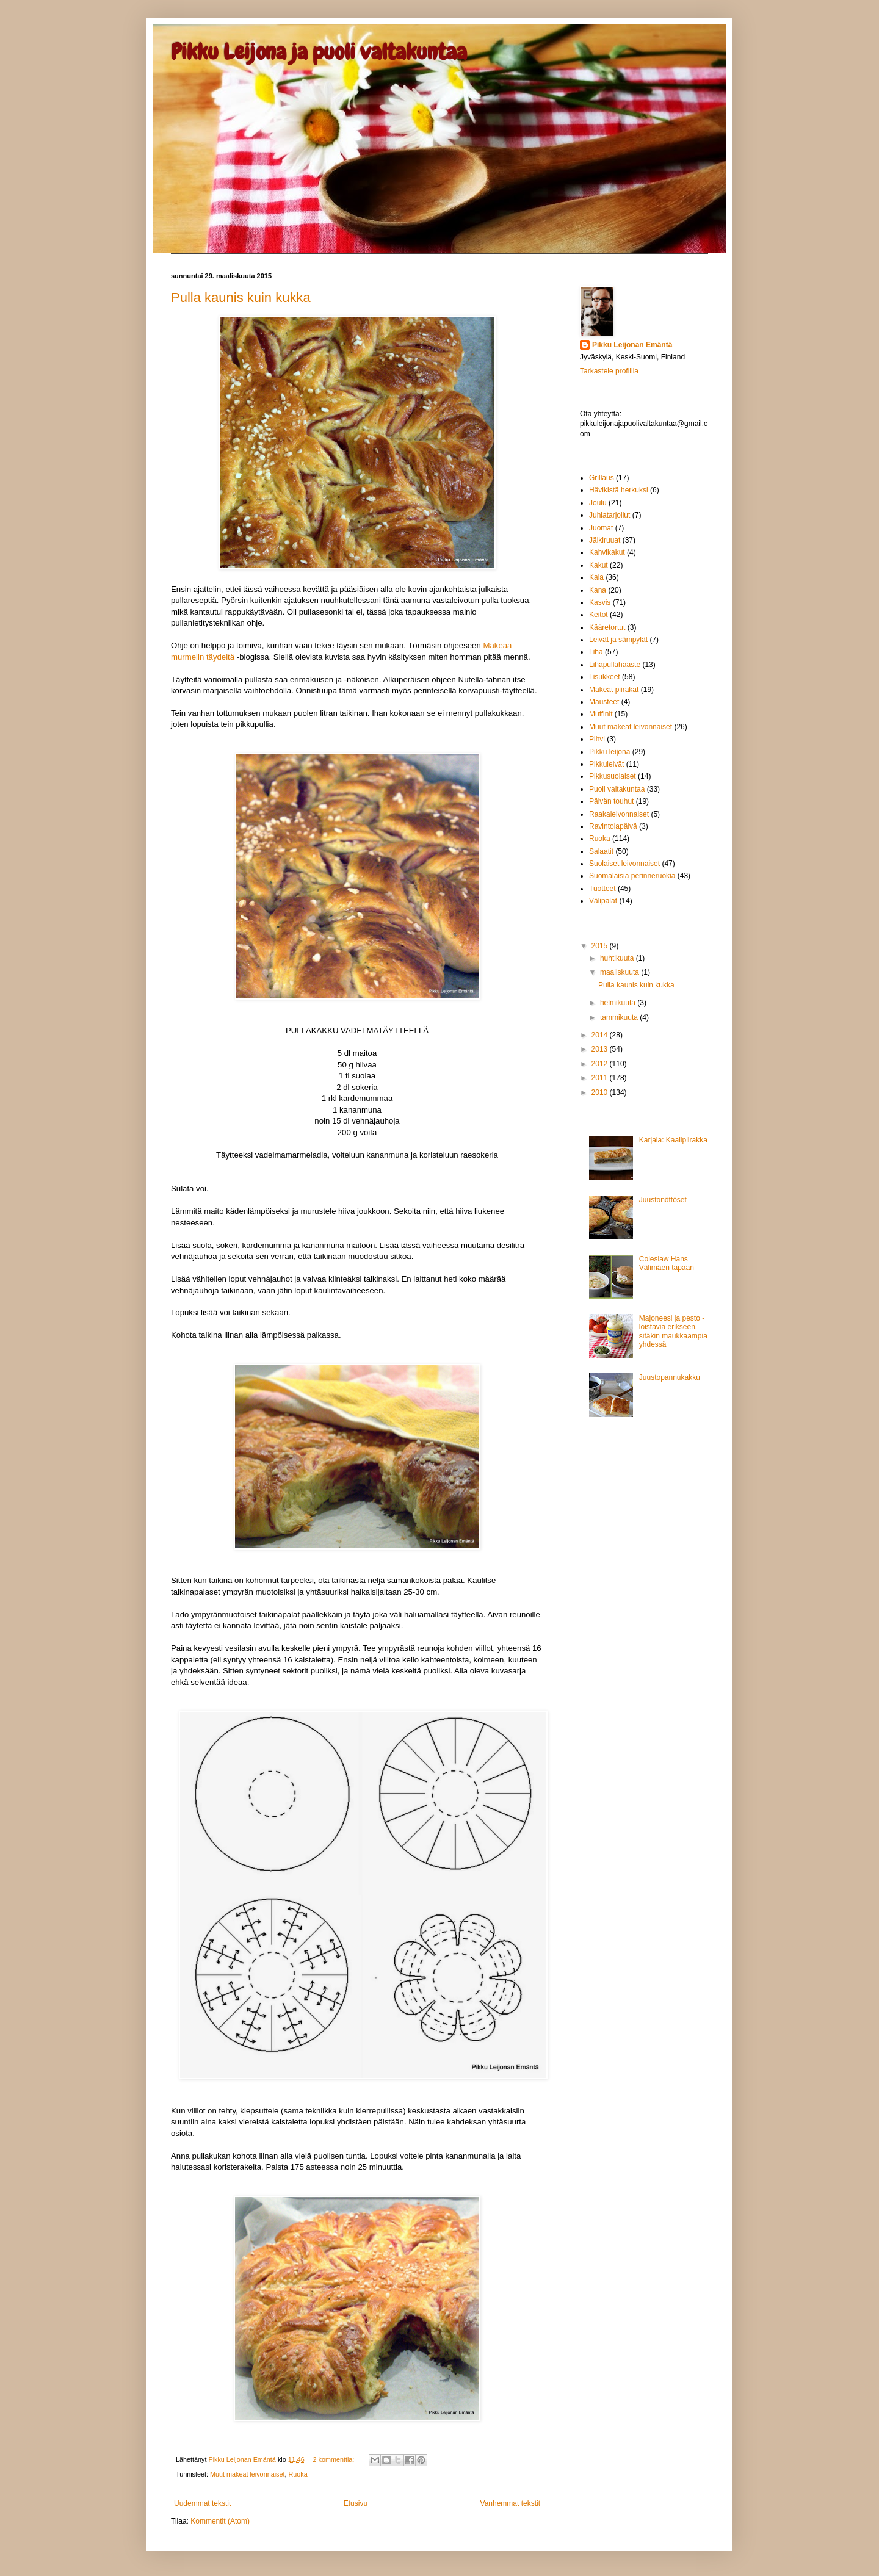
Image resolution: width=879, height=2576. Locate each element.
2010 (600, 1092)
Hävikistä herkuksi (618, 490)
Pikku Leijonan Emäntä (242, 2459)
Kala (596, 577)
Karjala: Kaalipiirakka (673, 1140)
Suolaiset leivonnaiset (624, 863)
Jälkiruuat (604, 540)
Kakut (598, 565)
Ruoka (297, 2474)
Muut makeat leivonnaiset (247, 2474)
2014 (600, 1035)
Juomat (601, 528)
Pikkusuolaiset (612, 776)
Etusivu (355, 2503)
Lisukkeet (604, 677)
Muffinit (600, 714)
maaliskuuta (620, 972)
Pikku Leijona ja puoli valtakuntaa (319, 52)
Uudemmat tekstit (202, 2503)
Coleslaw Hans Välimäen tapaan (666, 1263)
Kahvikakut (607, 552)
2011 (600, 1077)
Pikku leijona (609, 752)
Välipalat (603, 901)
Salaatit (601, 851)
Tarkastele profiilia (609, 371)
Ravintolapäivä (613, 826)
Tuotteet (602, 888)
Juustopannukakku (669, 1377)
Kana (597, 590)
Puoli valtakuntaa (617, 789)
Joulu (598, 503)
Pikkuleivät (606, 764)
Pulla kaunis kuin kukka (241, 297)
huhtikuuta (618, 958)
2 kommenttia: (334, 2459)
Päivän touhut (611, 801)
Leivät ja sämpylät (618, 639)
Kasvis (599, 602)
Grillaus (601, 478)
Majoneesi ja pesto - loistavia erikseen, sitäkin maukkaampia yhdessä (673, 1331)
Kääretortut (607, 627)
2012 (600, 1063)
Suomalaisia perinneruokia (632, 875)
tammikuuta (620, 1017)
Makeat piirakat (613, 689)
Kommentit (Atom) (220, 2521)
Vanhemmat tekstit (510, 2503)
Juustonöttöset (663, 1200)
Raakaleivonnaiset (619, 814)
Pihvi (597, 739)
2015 (600, 946)
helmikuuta (618, 1002)
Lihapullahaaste (614, 664)
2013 (600, 1049)
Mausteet (604, 702)
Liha (596, 652)
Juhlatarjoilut (609, 515)
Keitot (598, 614)
